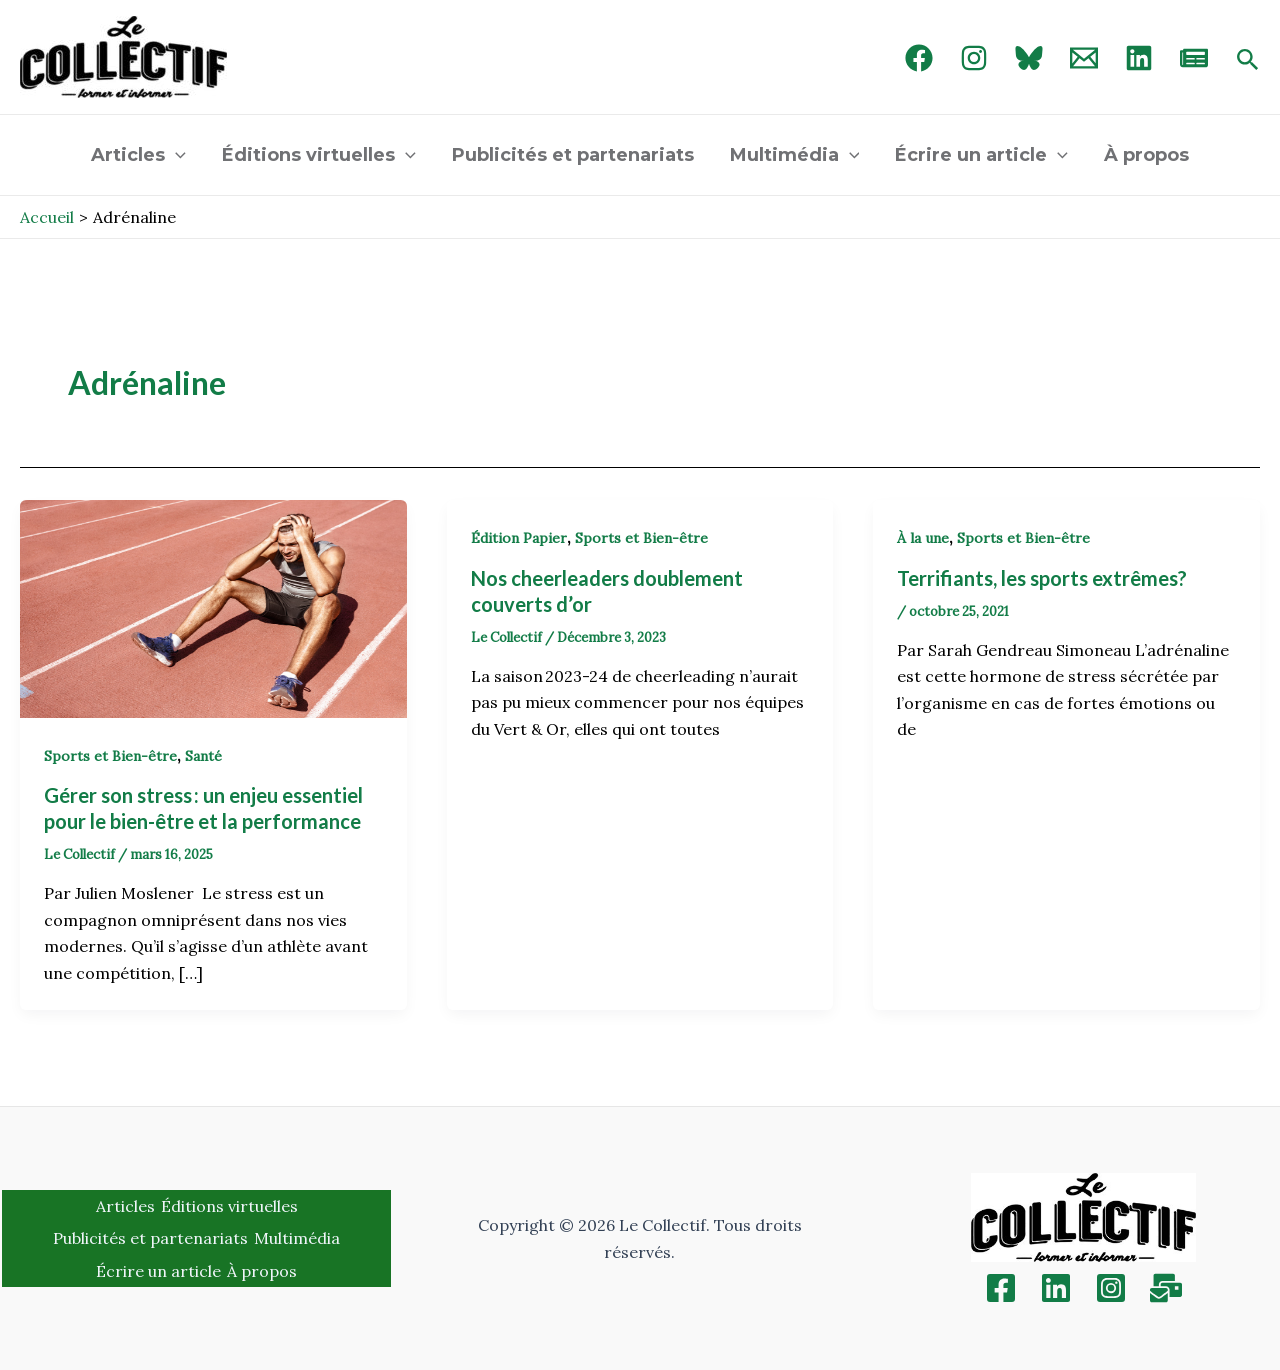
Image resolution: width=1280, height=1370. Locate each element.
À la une (923, 538)
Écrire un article (981, 155)
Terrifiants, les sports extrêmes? (1042, 578)
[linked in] (1139, 58)
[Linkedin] (1056, 1288)
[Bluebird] (1029, 58)
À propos (1146, 155)
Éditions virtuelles (319, 155)
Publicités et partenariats (573, 155)
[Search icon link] (1248, 61)
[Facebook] (919, 58)
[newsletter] (1194, 58)
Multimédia (795, 155)
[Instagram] (974, 58)
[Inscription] (1166, 1288)
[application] (175, 155)
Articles (138, 155)
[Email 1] (1084, 58)
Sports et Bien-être (110, 756)
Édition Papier (519, 538)
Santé (203, 756)
